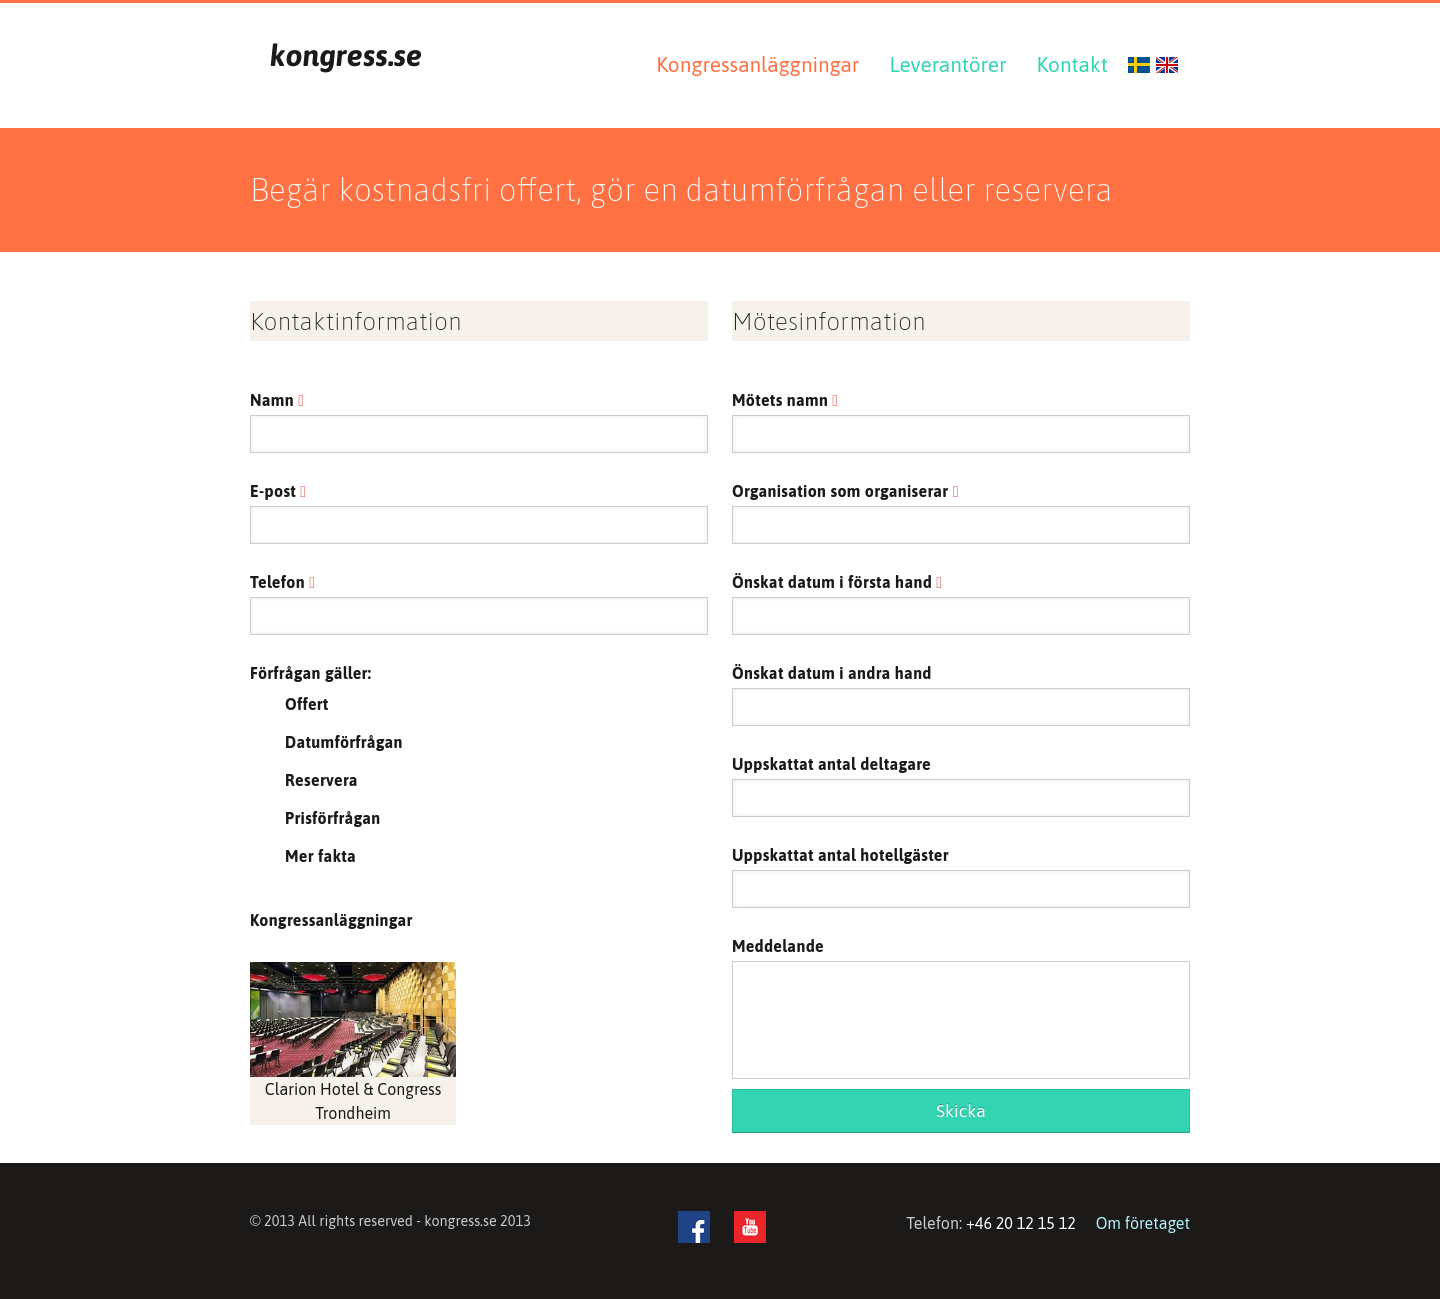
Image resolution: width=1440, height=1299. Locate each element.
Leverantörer (947, 64)
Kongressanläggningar (757, 64)
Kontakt (1072, 64)
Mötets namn (785, 400)
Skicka (961, 1111)
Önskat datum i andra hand (832, 673)
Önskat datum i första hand (837, 582)
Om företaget (1143, 1223)
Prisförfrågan (333, 818)
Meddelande (778, 946)
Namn (277, 400)
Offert (307, 704)
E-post (278, 491)
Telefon (282, 582)
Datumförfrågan (344, 742)
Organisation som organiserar (845, 491)
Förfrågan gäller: (310, 673)
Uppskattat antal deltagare (831, 764)
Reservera (321, 780)
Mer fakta (320, 856)
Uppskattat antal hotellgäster (840, 855)
